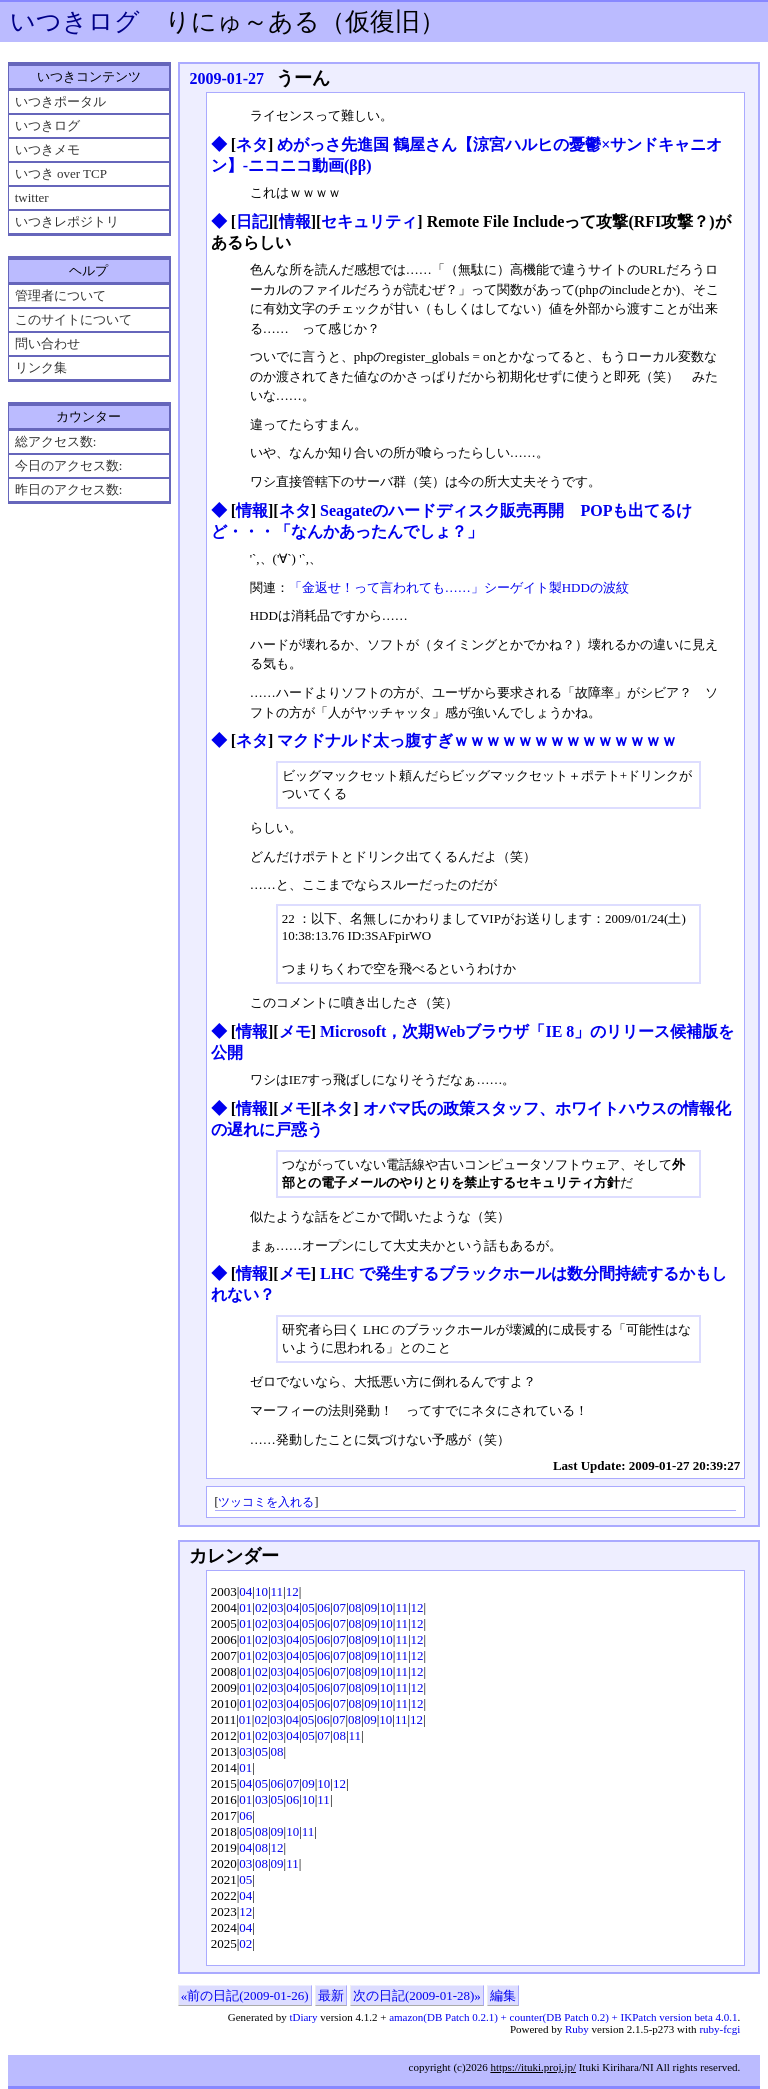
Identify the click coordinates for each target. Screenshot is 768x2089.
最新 (331, 1995)
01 (245, 1607)
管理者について (60, 295)
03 (277, 1607)
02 (261, 1607)
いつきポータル (60, 101)
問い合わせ (47, 343)
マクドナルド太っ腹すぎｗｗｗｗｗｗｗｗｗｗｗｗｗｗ (477, 740)
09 (370, 1607)
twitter (32, 197)
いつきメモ (47, 149)
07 (339, 1607)
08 (355, 1607)
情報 (295, 221)
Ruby (577, 2029)
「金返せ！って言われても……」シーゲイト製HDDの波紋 (459, 587)
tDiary (303, 2017)
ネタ (252, 144)
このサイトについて (73, 319)
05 (308, 1607)
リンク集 (41, 367)
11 (277, 1591)
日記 (252, 221)
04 (245, 1591)
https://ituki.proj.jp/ (533, 2067)
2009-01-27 (226, 78)
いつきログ (75, 21)
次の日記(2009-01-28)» (417, 1995)
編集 (503, 1995)
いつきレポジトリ (67, 221)
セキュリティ (369, 221)
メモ (295, 1031)
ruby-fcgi (719, 2029)
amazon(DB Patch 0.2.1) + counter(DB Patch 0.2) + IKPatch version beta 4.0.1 (563, 2017)
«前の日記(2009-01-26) (245, 1995)
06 (323, 1607)
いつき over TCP (61, 173)
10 (261, 1591)
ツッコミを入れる (266, 1502)
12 (292, 1591)
